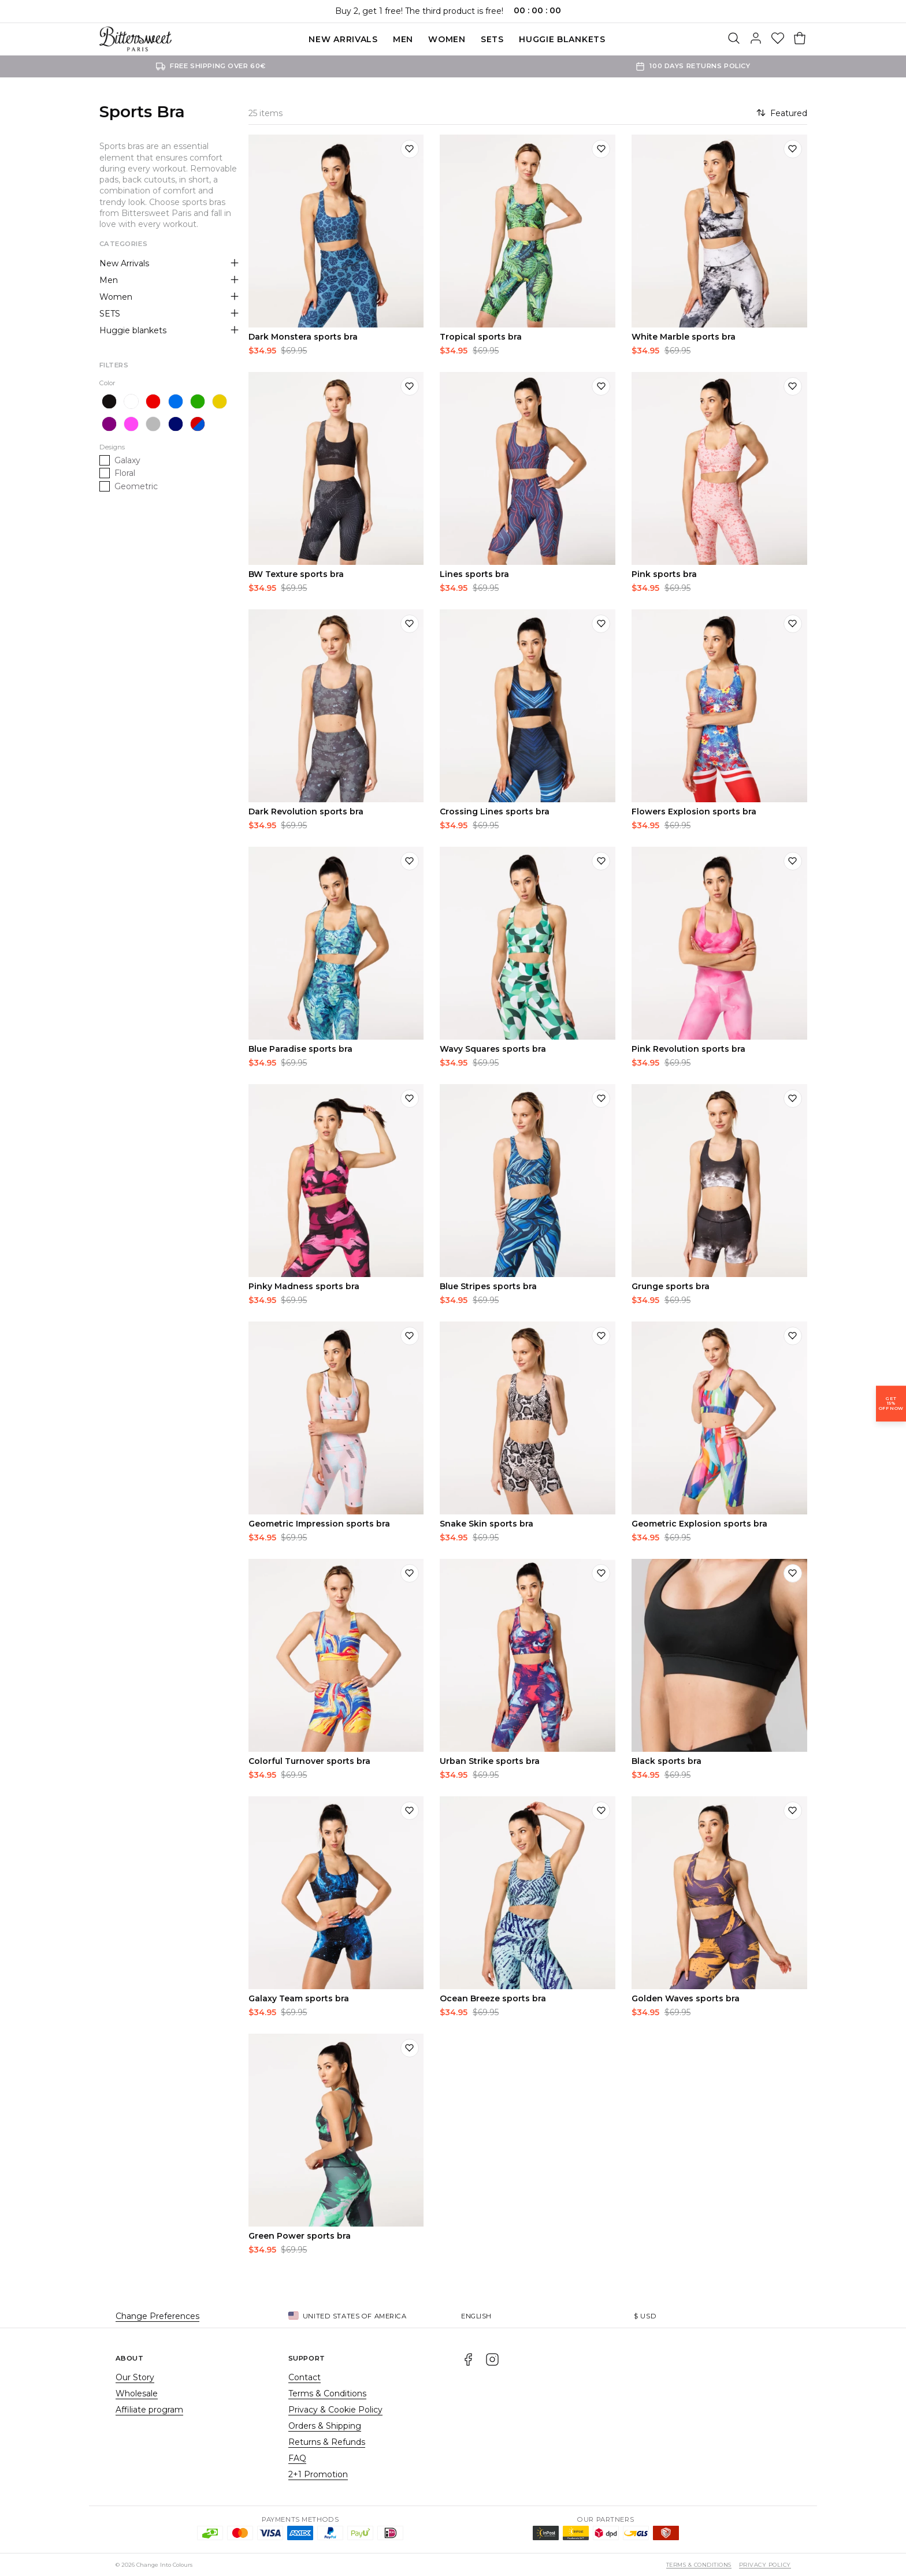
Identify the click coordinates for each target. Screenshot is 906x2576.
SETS (492, 39)
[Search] (734, 39)
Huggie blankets (562, 39)
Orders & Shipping (324, 2426)
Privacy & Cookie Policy (335, 2409)
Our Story (135, 2377)
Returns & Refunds (326, 2442)
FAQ (297, 2458)
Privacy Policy (765, 2565)
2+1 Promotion (318, 2474)
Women (447, 39)
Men (403, 39)
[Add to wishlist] (409, 149)
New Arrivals (343, 39)
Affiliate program (149, 2409)
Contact (304, 2377)
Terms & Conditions (327, 2393)
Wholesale (137, 2393)
